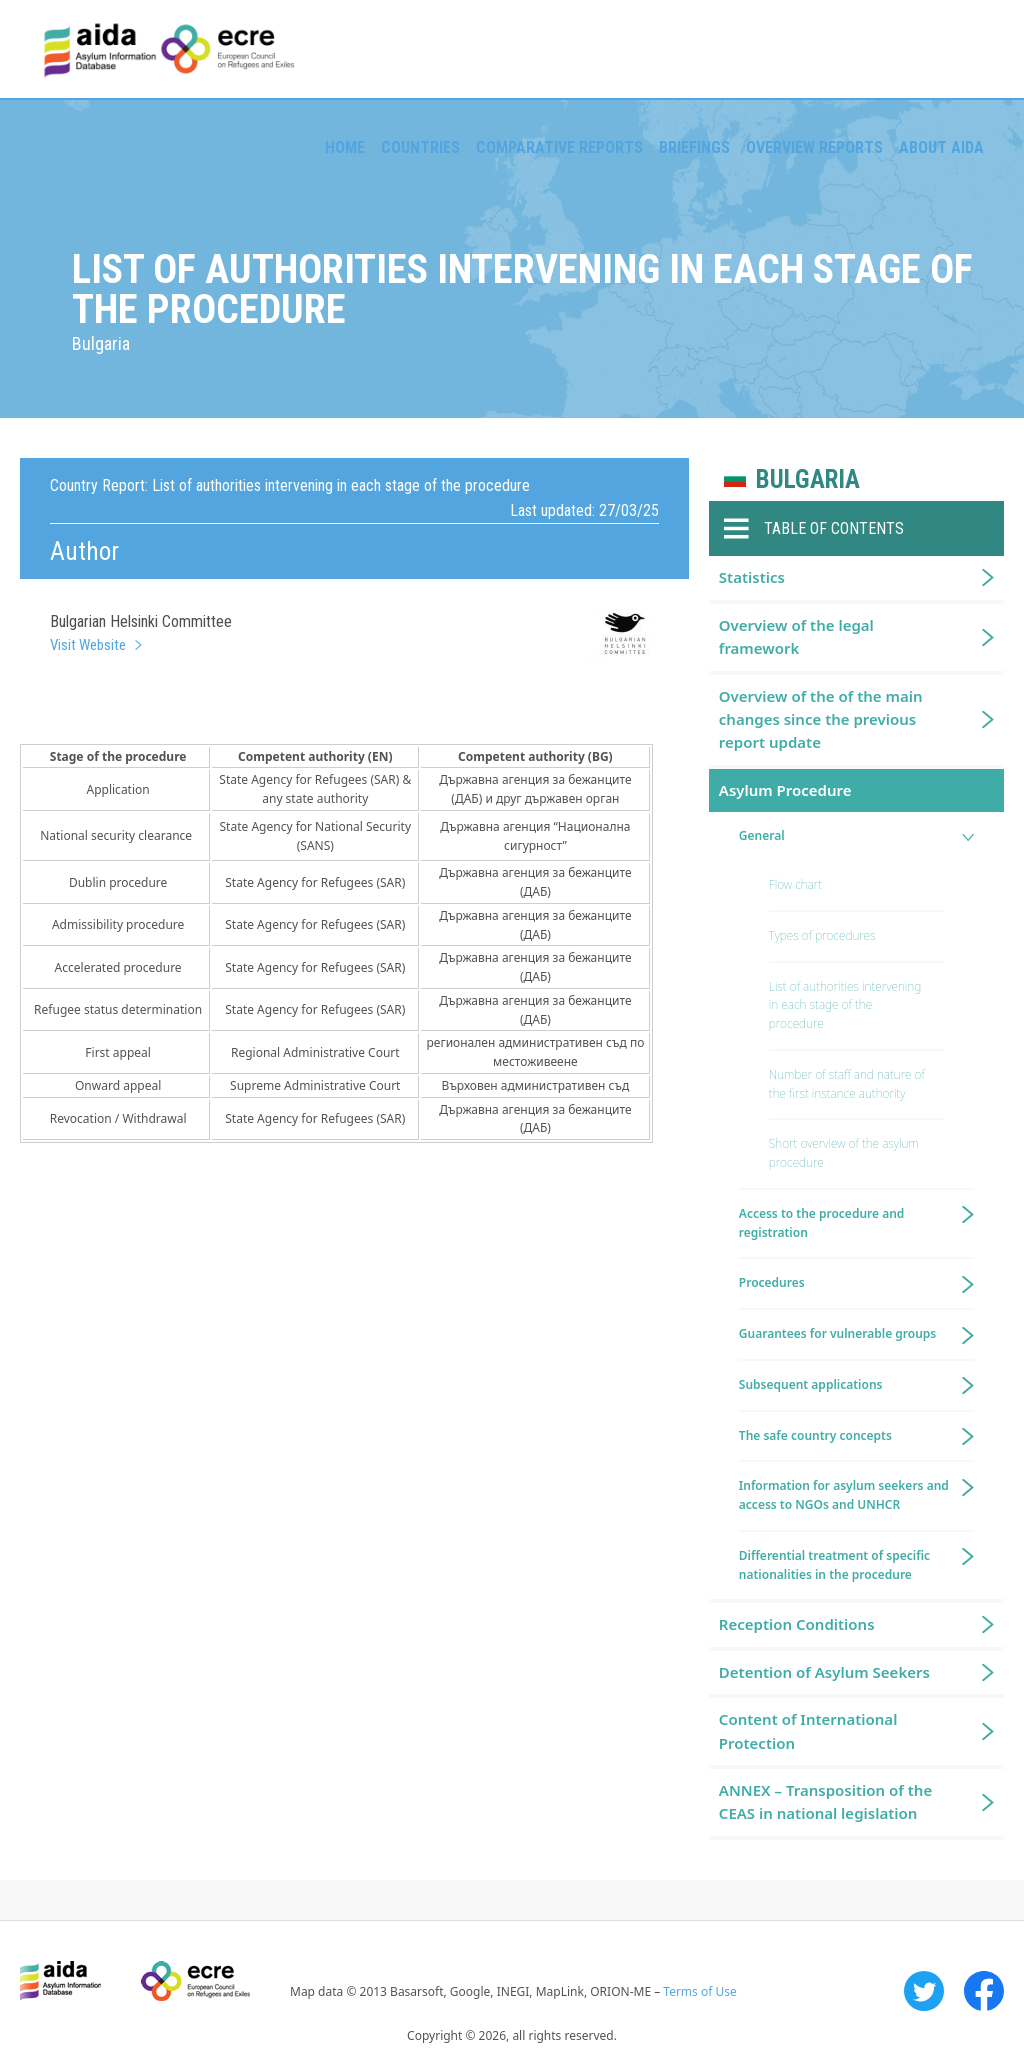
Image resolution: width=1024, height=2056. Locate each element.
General (762, 835)
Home (345, 147)
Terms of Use (699, 1991)
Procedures (772, 1282)
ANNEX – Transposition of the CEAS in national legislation (825, 1801)
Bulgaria (808, 479)
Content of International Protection (808, 1730)
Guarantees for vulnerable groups (837, 1333)
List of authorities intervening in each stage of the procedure (845, 1005)
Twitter (924, 1991)
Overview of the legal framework (796, 636)
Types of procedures (822, 935)
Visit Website (88, 645)
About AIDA (941, 147)
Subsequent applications (811, 1384)
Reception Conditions (797, 1624)
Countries (420, 147)
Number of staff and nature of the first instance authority (847, 1084)
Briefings (694, 147)
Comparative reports (559, 147)
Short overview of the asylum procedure (844, 1153)
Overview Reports (814, 147)
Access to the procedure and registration (822, 1223)
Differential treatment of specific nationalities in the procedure (834, 1565)
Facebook (984, 1991)
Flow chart (795, 884)
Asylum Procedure (785, 790)
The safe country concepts (815, 1435)
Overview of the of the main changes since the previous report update (821, 719)
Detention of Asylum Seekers (824, 1672)
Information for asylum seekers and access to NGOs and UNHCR (844, 1495)
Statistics (752, 577)
